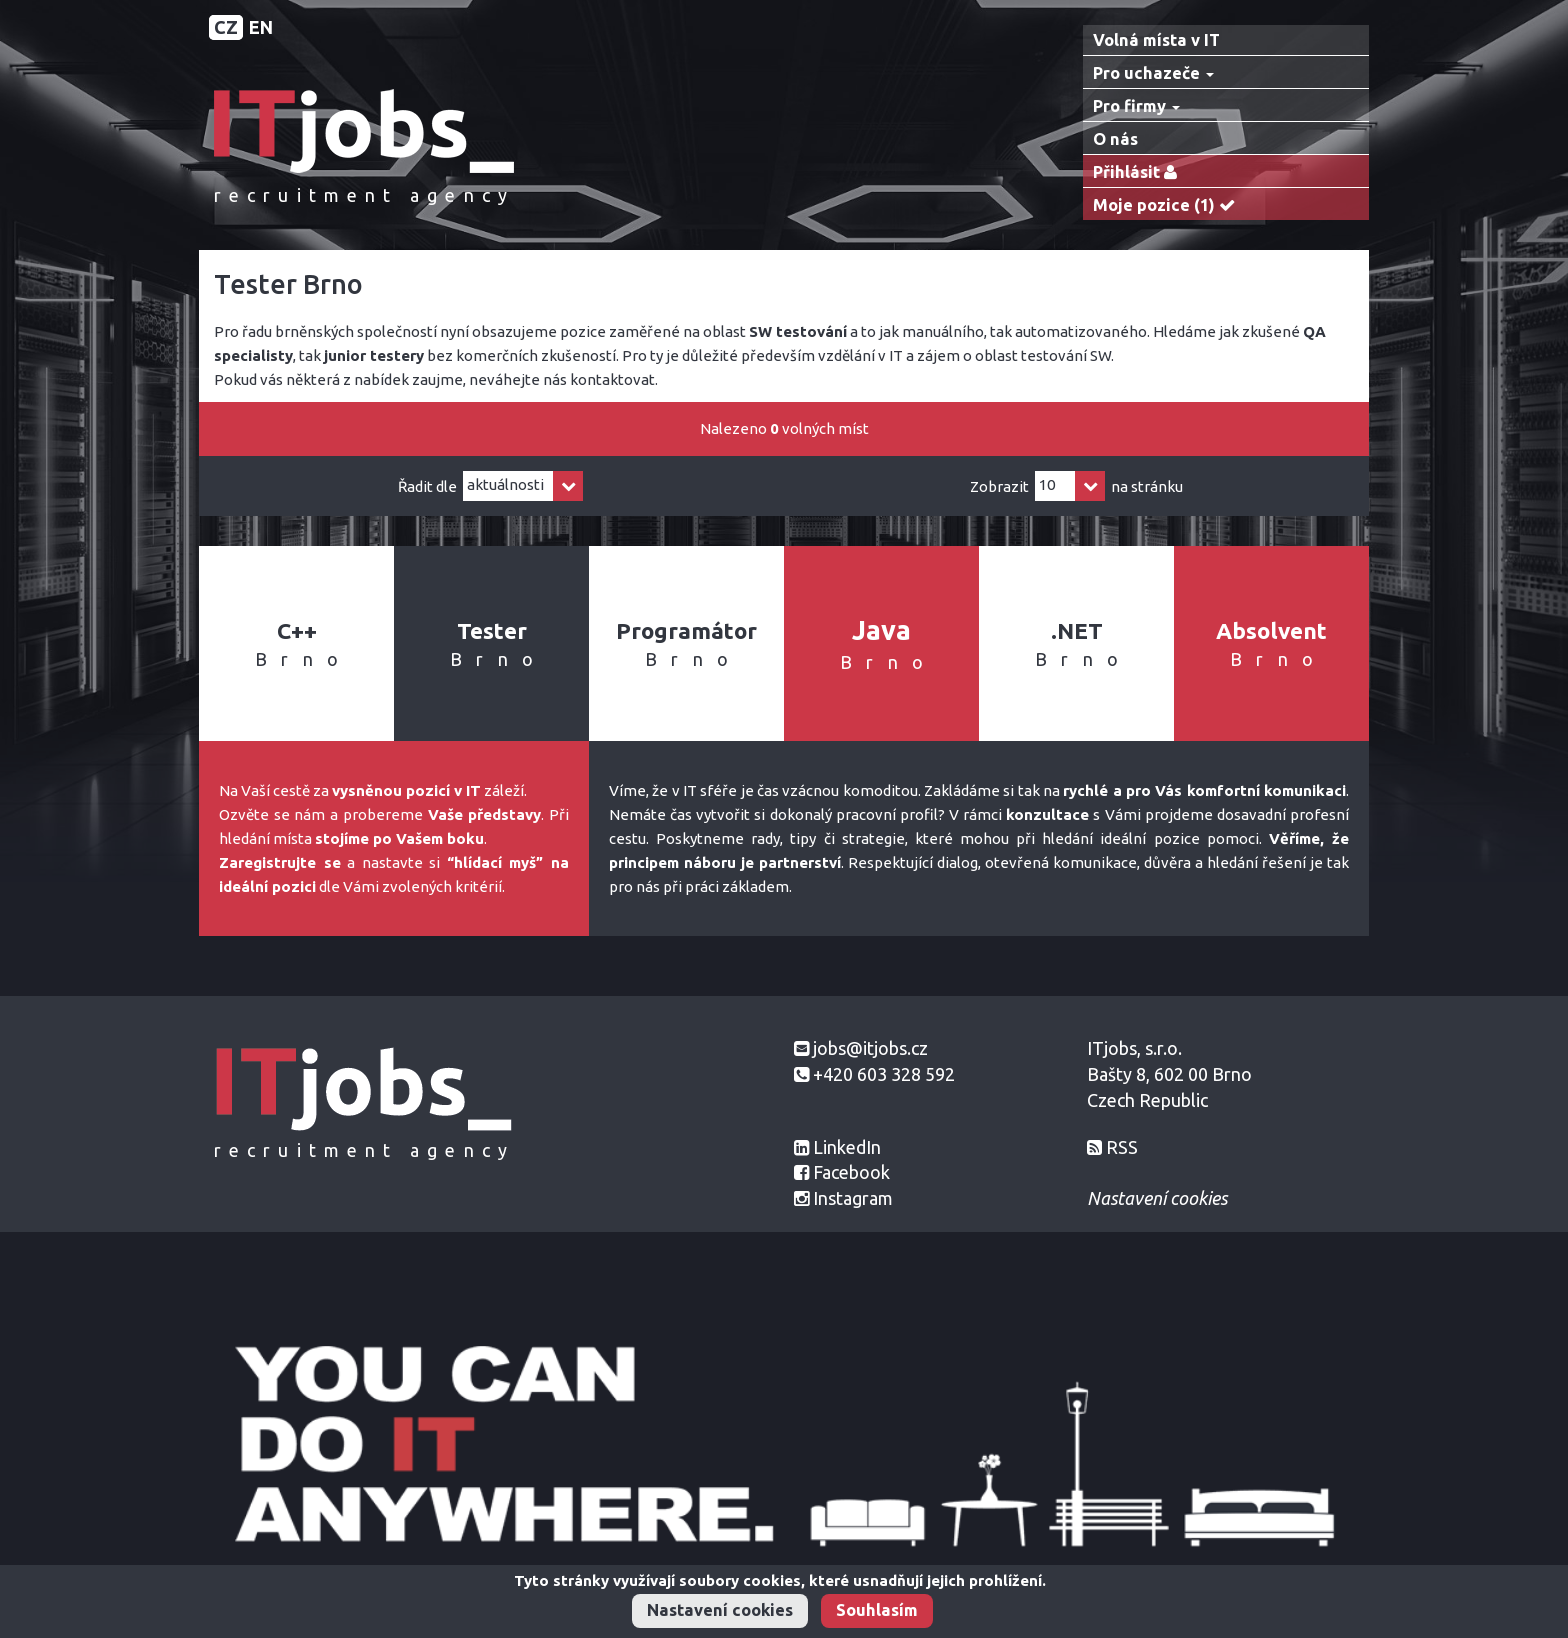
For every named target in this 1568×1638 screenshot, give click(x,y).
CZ (226, 27)
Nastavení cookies (720, 1610)
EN (261, 27)
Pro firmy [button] (1136, 106)
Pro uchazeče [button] (1153, 73)
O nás (1115, 139)
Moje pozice (1168, 205)
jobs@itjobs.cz (870, 1048)
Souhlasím (877, 1610)
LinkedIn (847, 1147)
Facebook (851, 1172)
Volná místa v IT (1156, 40)
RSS (1122, 1147)
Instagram (853, 1198)
